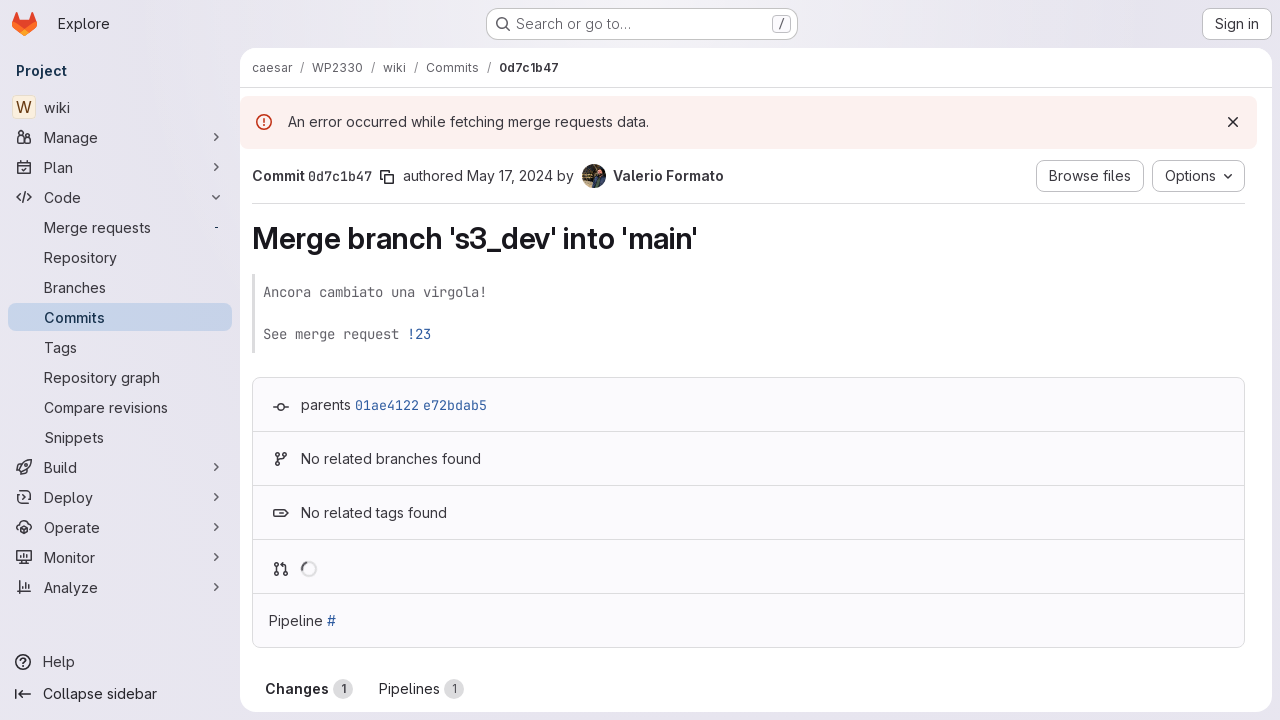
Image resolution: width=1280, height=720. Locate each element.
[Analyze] (120, 587)
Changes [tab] (309, 689)
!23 (419, 334)
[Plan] (120, 167)
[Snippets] (120, 437)
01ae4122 (387, 405)
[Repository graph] (120, 377)
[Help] (120, 662)
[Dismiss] (1233, 122)
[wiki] (120, 107)
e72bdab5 (455, 405)
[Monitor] (120, 557)
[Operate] (120, 527)
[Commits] (120, 317)
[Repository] (120, 257)
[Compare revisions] (120, 407)
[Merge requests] (120, 227)
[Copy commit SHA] (387, 177)
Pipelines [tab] (421, 689)
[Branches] (120, 287)
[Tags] (120, 347)
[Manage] (120, 137)
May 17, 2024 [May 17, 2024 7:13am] (510, 175)
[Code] (120, 197)
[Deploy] (120, 497)
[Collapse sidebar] (120, 694)
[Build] (120, 467)
